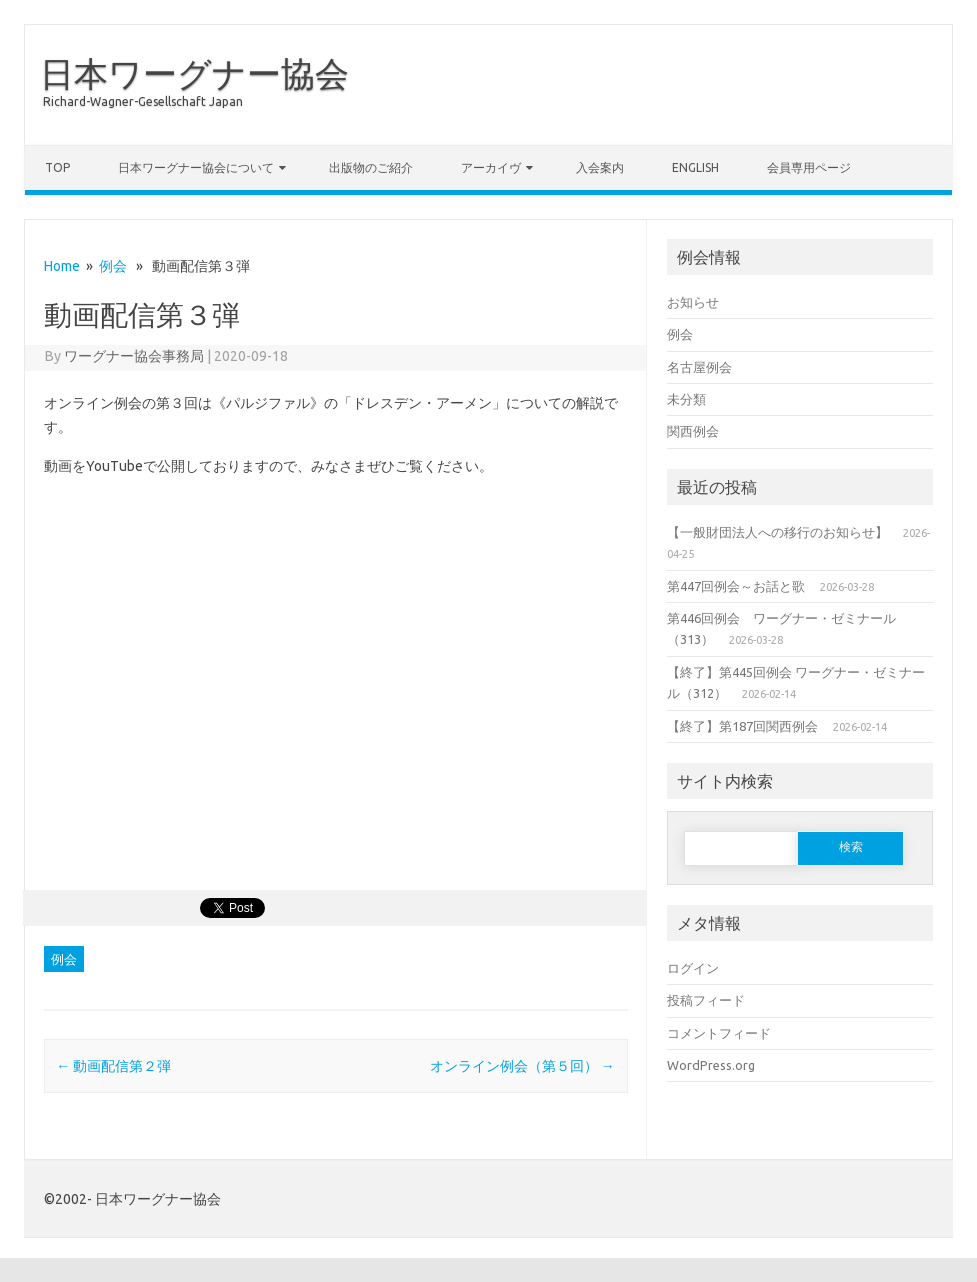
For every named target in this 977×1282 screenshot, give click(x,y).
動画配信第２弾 (113, 1066)
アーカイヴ (491, 167)
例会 (113, 266)
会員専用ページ (809, 167)
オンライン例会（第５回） (522, 1066)
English (695, 167)
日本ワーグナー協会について (196, 167)
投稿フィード (706, 1000)
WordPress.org (711, 1065)
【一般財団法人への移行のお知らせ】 (777, 532)
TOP (57, 167)
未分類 (686, 399)
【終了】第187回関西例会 (742, 726)
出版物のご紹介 (371, 167)
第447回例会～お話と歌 (736, 586)
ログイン (693, 968)
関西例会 (693, 431)
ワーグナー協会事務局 (134, 356)
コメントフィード (719, 1033)
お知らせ (693, 302)
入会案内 (600, 167)
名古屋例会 (699, 367)
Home (62, 266)
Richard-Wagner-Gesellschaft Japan (143, 101)
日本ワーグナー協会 (194, 73)
